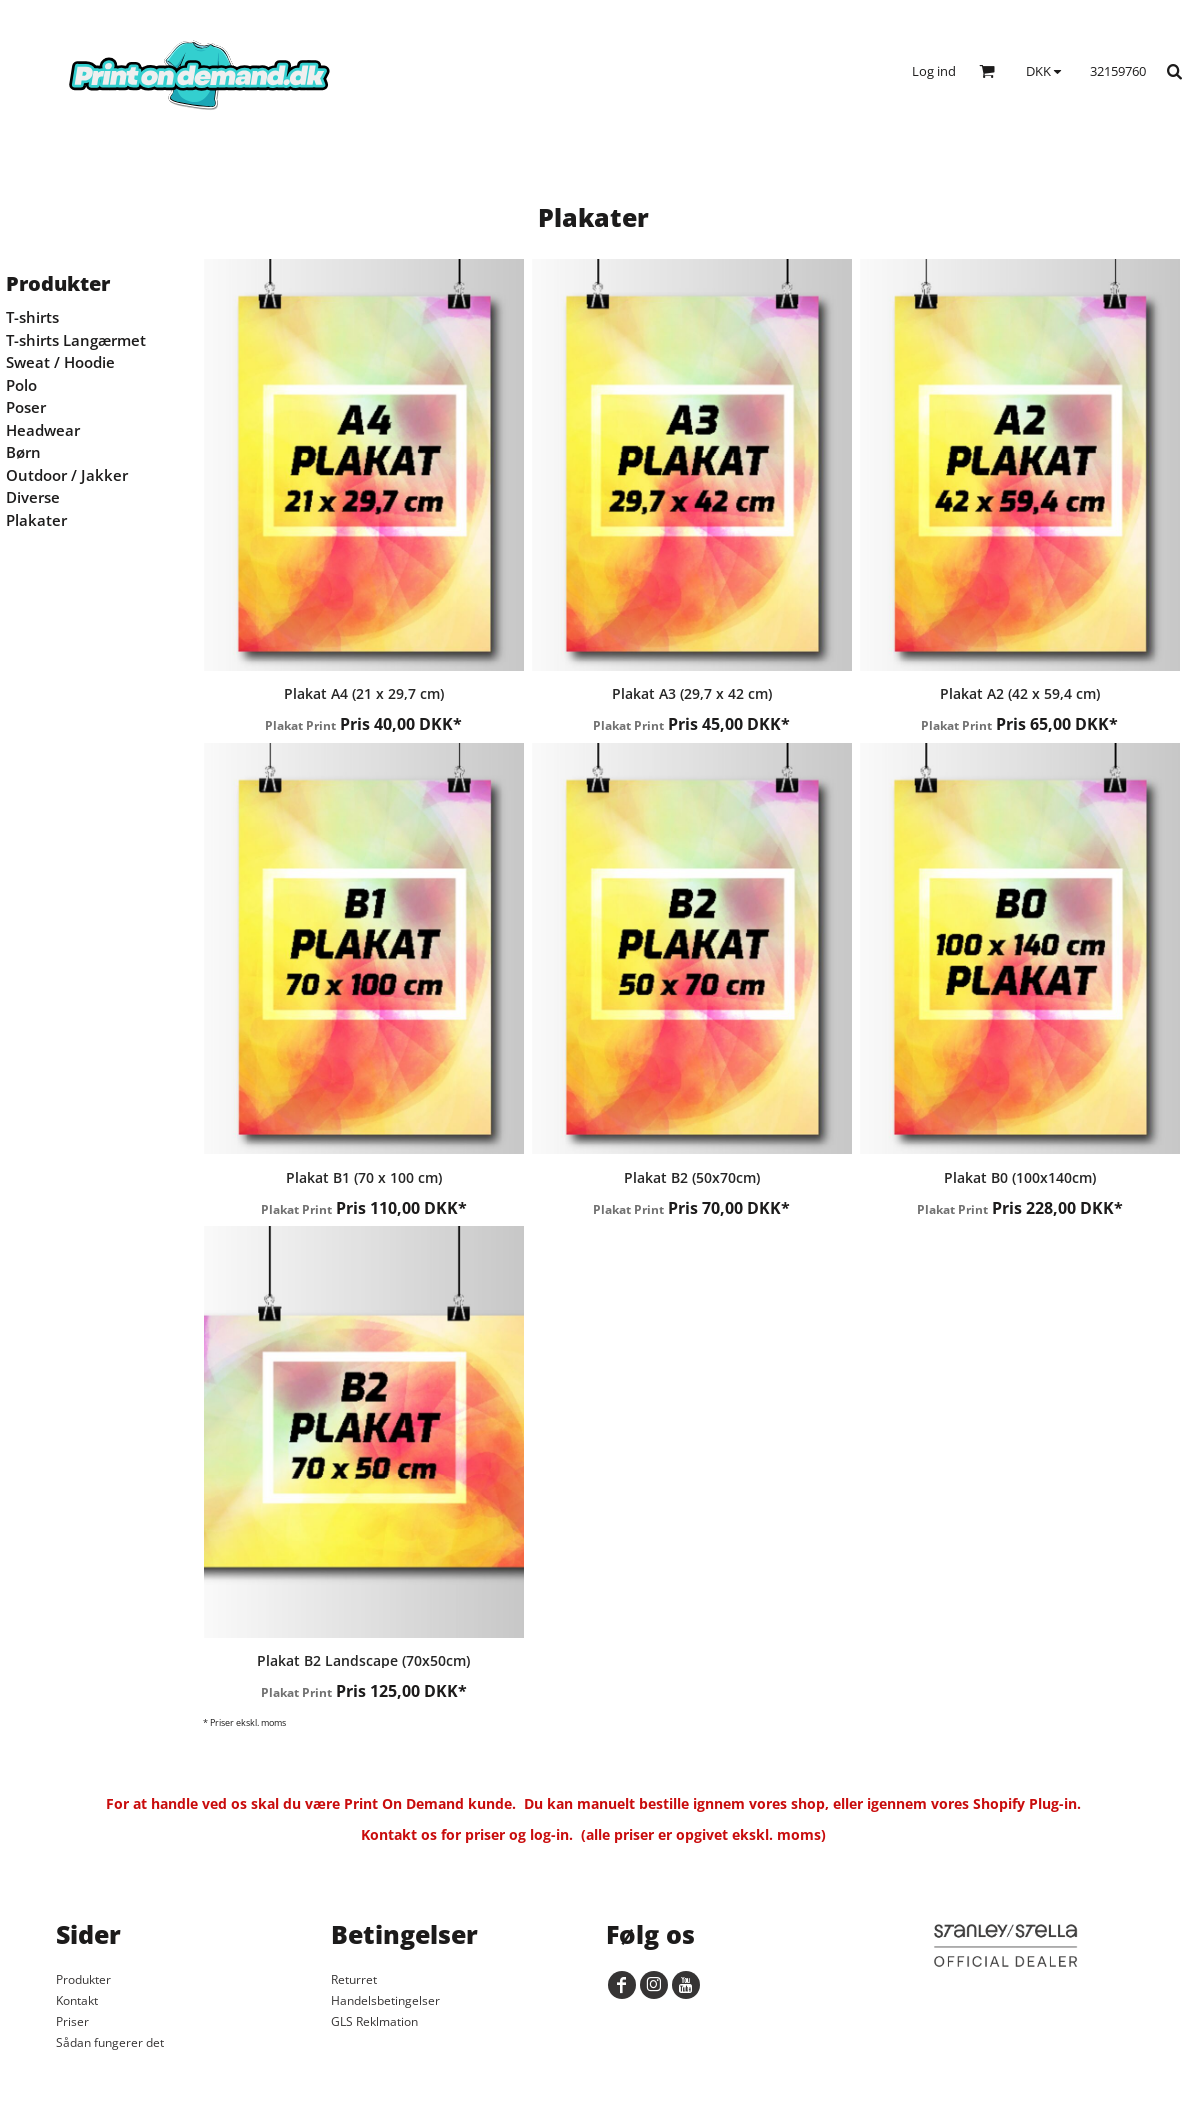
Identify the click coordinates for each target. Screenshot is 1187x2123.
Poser (26, 407)
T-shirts (32, 317)
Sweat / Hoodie (60, 362)
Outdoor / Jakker (67, 475)
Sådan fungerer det (110, 2042)
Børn (23, 452)
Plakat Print (300, 725)
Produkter (83, 1979)
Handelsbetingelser (385, 2000)
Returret (354, 1979)
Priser (72, 2021)
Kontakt (77, 2000)
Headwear (43, 430)
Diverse (33, 497)
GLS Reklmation (374, 2021)
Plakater (36, 520)
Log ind (934, 71)
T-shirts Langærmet (76, 340)
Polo (21, 385)
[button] (987, 71)
